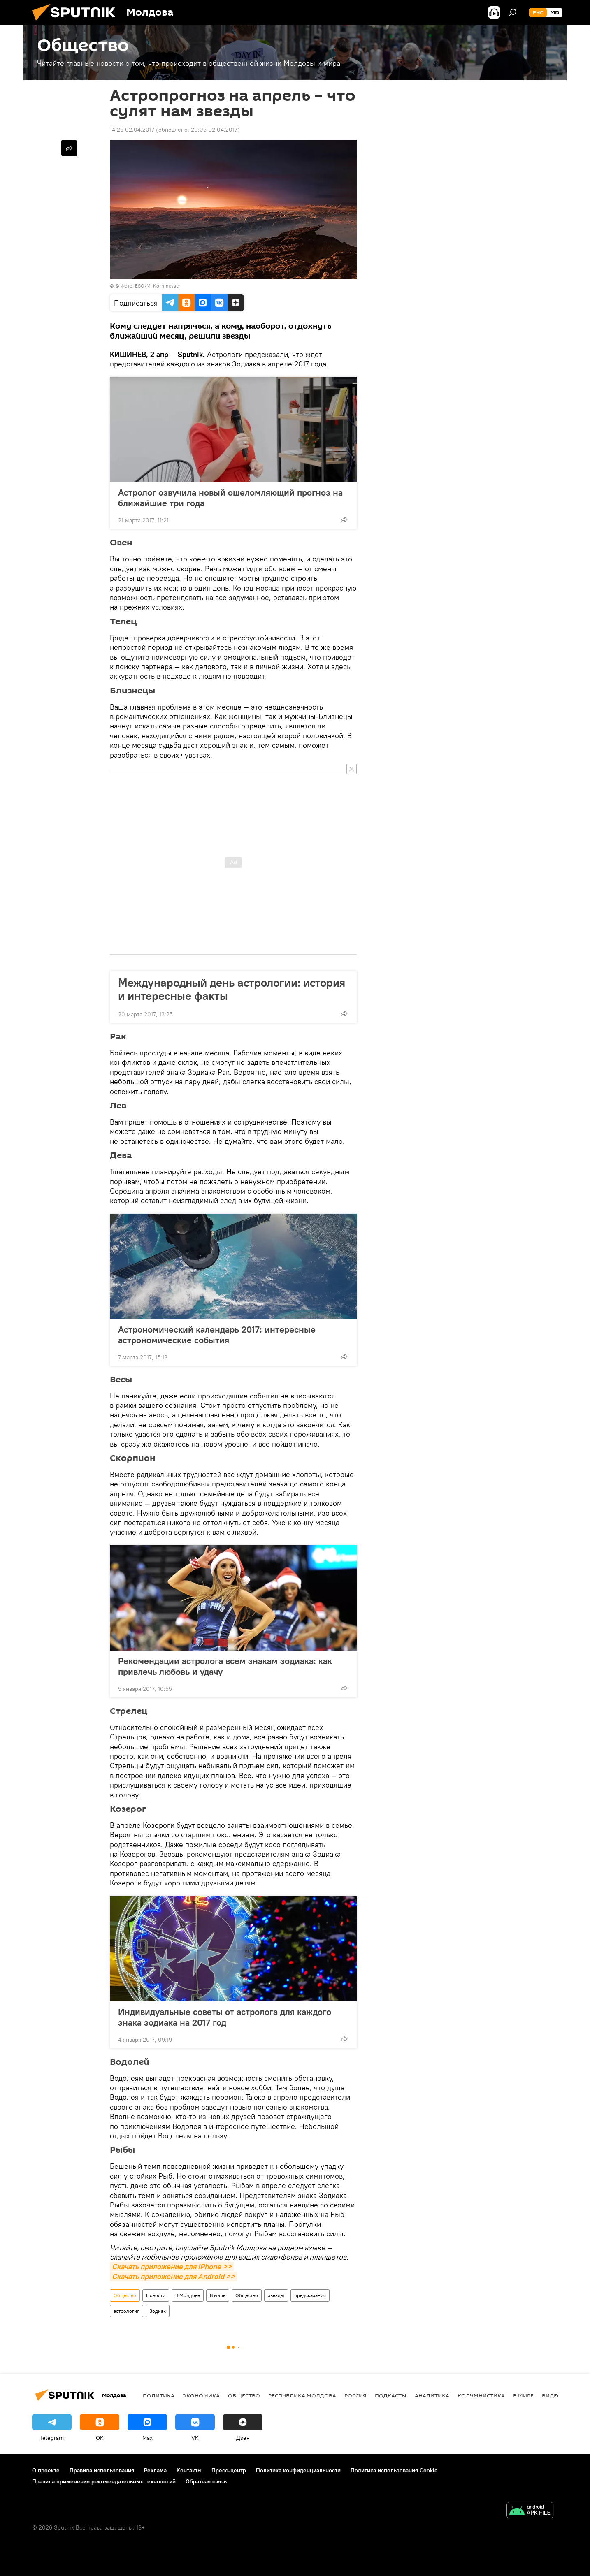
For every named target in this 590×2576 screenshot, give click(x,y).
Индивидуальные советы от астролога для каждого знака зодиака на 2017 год (224, 2017)
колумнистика (481, 2395)
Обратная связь (206, 2481)
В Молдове (187, 2295)
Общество (125, 2295)
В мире (217, 2295)
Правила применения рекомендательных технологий (104, 2481)
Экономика (201, 2395)
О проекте (46, 2470)
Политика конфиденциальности (298, 2470)
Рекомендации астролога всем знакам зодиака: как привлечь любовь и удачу (225, 1666)
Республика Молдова (302, 2395)
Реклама (155, 2470)
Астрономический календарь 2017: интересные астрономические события (217, 1334)
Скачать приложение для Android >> (173, 2276)
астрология (126, 2311)
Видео (552, 2395)
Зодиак (157, 2311)
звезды (276, 2295)
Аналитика (432, 2395)
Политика (158, 2395)
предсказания (310, 2295)
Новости (155, 2295)
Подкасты (390, 2395)
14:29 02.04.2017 (132, 129)
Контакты (189, 2470)
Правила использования (102, 2470)
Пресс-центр (228, 2470)
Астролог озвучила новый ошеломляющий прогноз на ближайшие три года (230, 497)
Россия (355, 2395)
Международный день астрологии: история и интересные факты (231, 989)
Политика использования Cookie (394, 2470)
